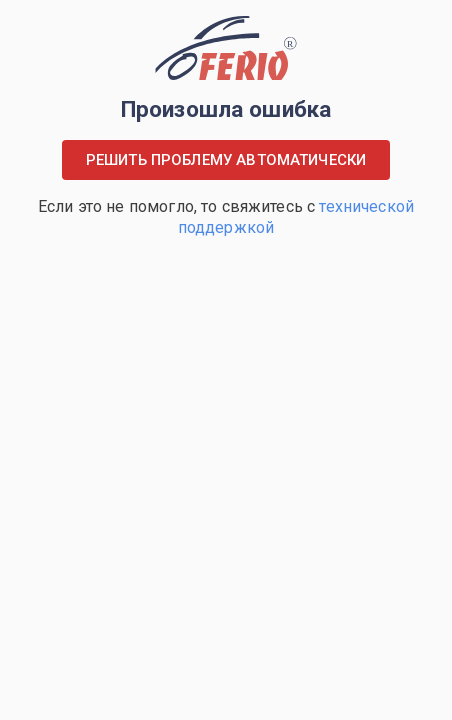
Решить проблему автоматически (226, 160)
